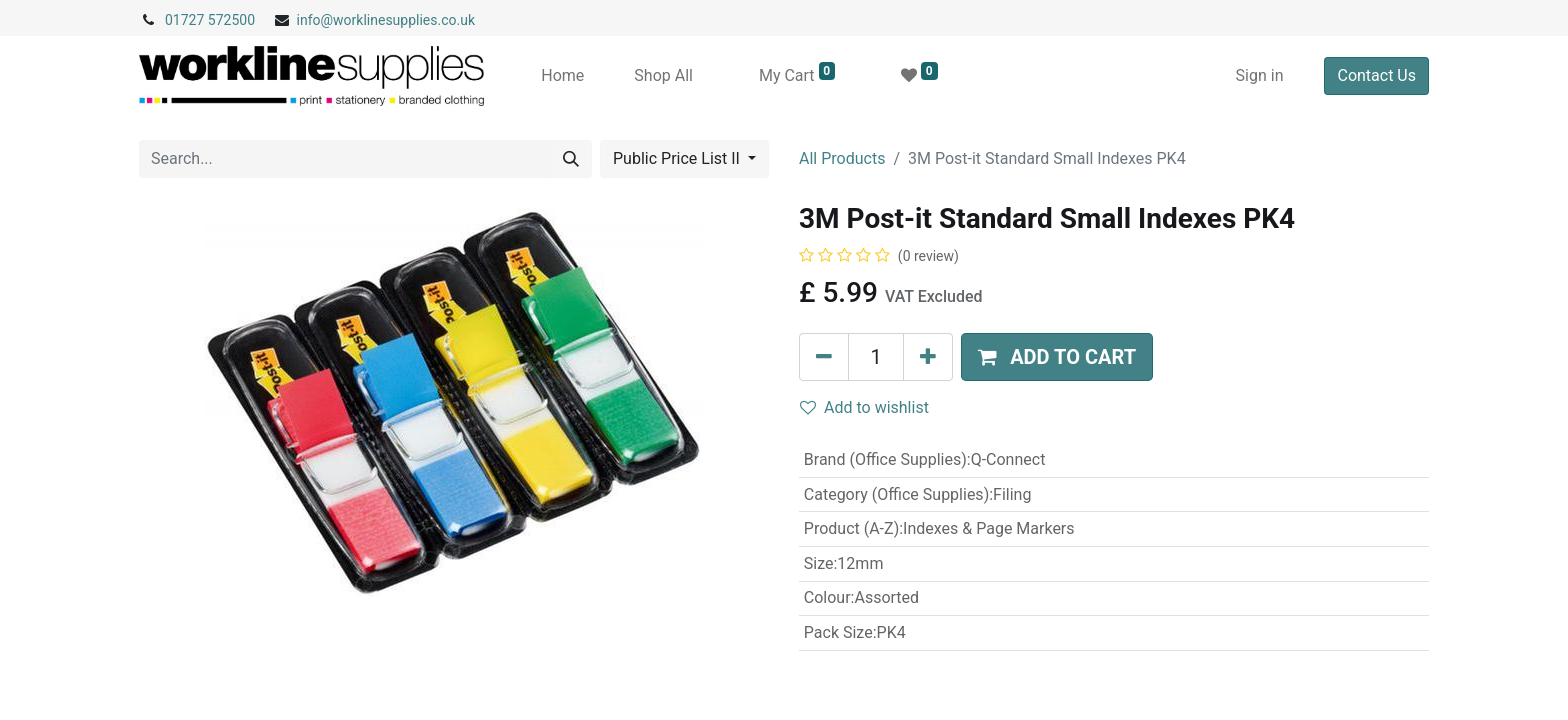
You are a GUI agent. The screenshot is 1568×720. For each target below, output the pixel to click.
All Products (842, 158)
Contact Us (1376, 75)
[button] (1057, 357)
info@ (315, 20)
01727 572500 (210, 20)
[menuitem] (562, 76)
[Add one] (928, 357)
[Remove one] (824, 357)
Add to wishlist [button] (864, 407)
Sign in (1260, 75)
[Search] (571, 159)
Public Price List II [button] (678, 158)
